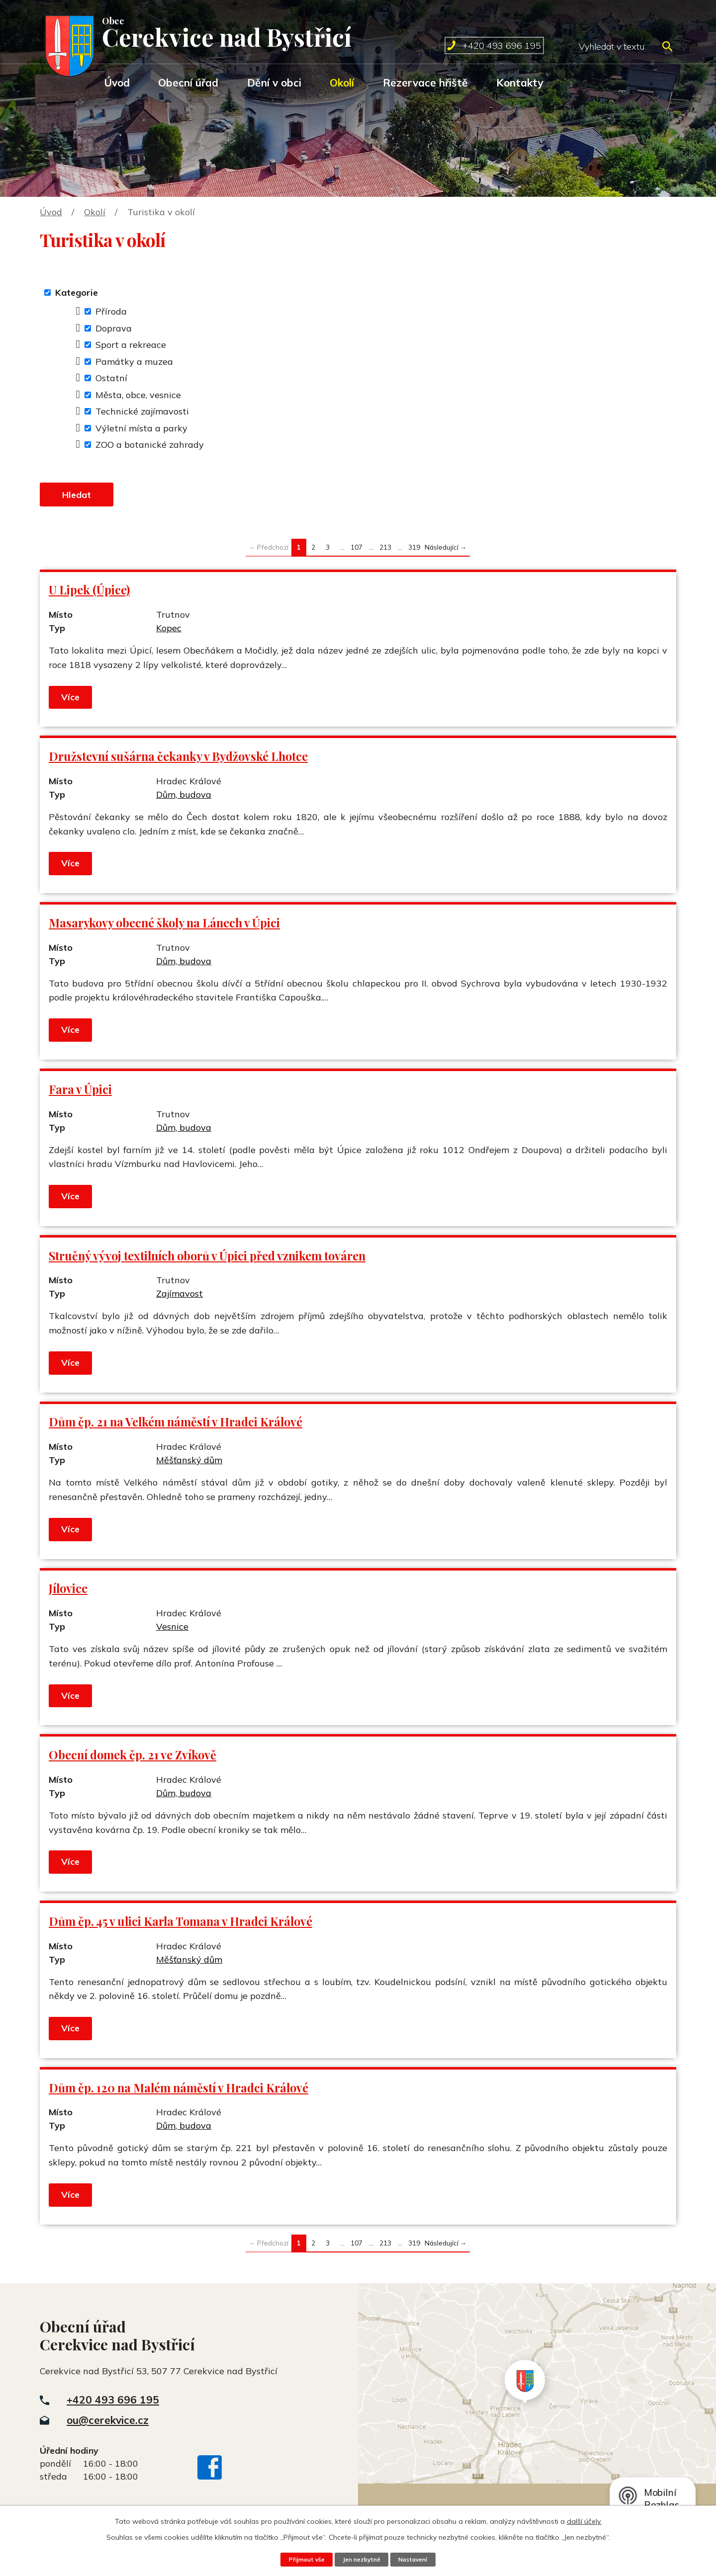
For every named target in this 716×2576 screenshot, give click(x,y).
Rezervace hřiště (425, 82)
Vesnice (172, 1631)
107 (356, 551)
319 (414, 551)
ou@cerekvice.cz (108, 2424)
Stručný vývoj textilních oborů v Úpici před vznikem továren (207, 1259)
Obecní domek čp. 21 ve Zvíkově (132, 1759)
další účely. (584, 2520)
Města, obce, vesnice (138, 395)
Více (71, 701)
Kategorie (76, 292)
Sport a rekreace (130, 344)
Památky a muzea (134, 361)
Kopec (168, 632)
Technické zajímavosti (142, 411)
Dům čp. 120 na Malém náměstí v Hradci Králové (178, 2091)
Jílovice (68, 1592)
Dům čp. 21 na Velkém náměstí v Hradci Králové (175, 1426)
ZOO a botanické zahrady (149, 444)
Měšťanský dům (189, 1464)
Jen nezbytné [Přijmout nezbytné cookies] (361, 2559)
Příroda (111, 311)
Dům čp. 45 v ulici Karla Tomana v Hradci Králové (180, 1925)
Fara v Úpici (80, 1093)
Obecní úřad (188, 82)
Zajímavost (179, 1298)
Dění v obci (274, 82)
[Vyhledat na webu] (625, 46)
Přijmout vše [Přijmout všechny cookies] (302, 2559)
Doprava (113, 328)
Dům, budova (183, 799)
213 (385, 551)
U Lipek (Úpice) (89, 594)
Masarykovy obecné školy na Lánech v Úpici (164, 927)
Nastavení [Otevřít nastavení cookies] (416, 2559)
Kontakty (519, 82)
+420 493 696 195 (113, 2404)
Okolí (342, 82)
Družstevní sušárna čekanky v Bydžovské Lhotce (178, 760)
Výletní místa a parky (141, 428)
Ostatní (111, 378)
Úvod (117, 82)
